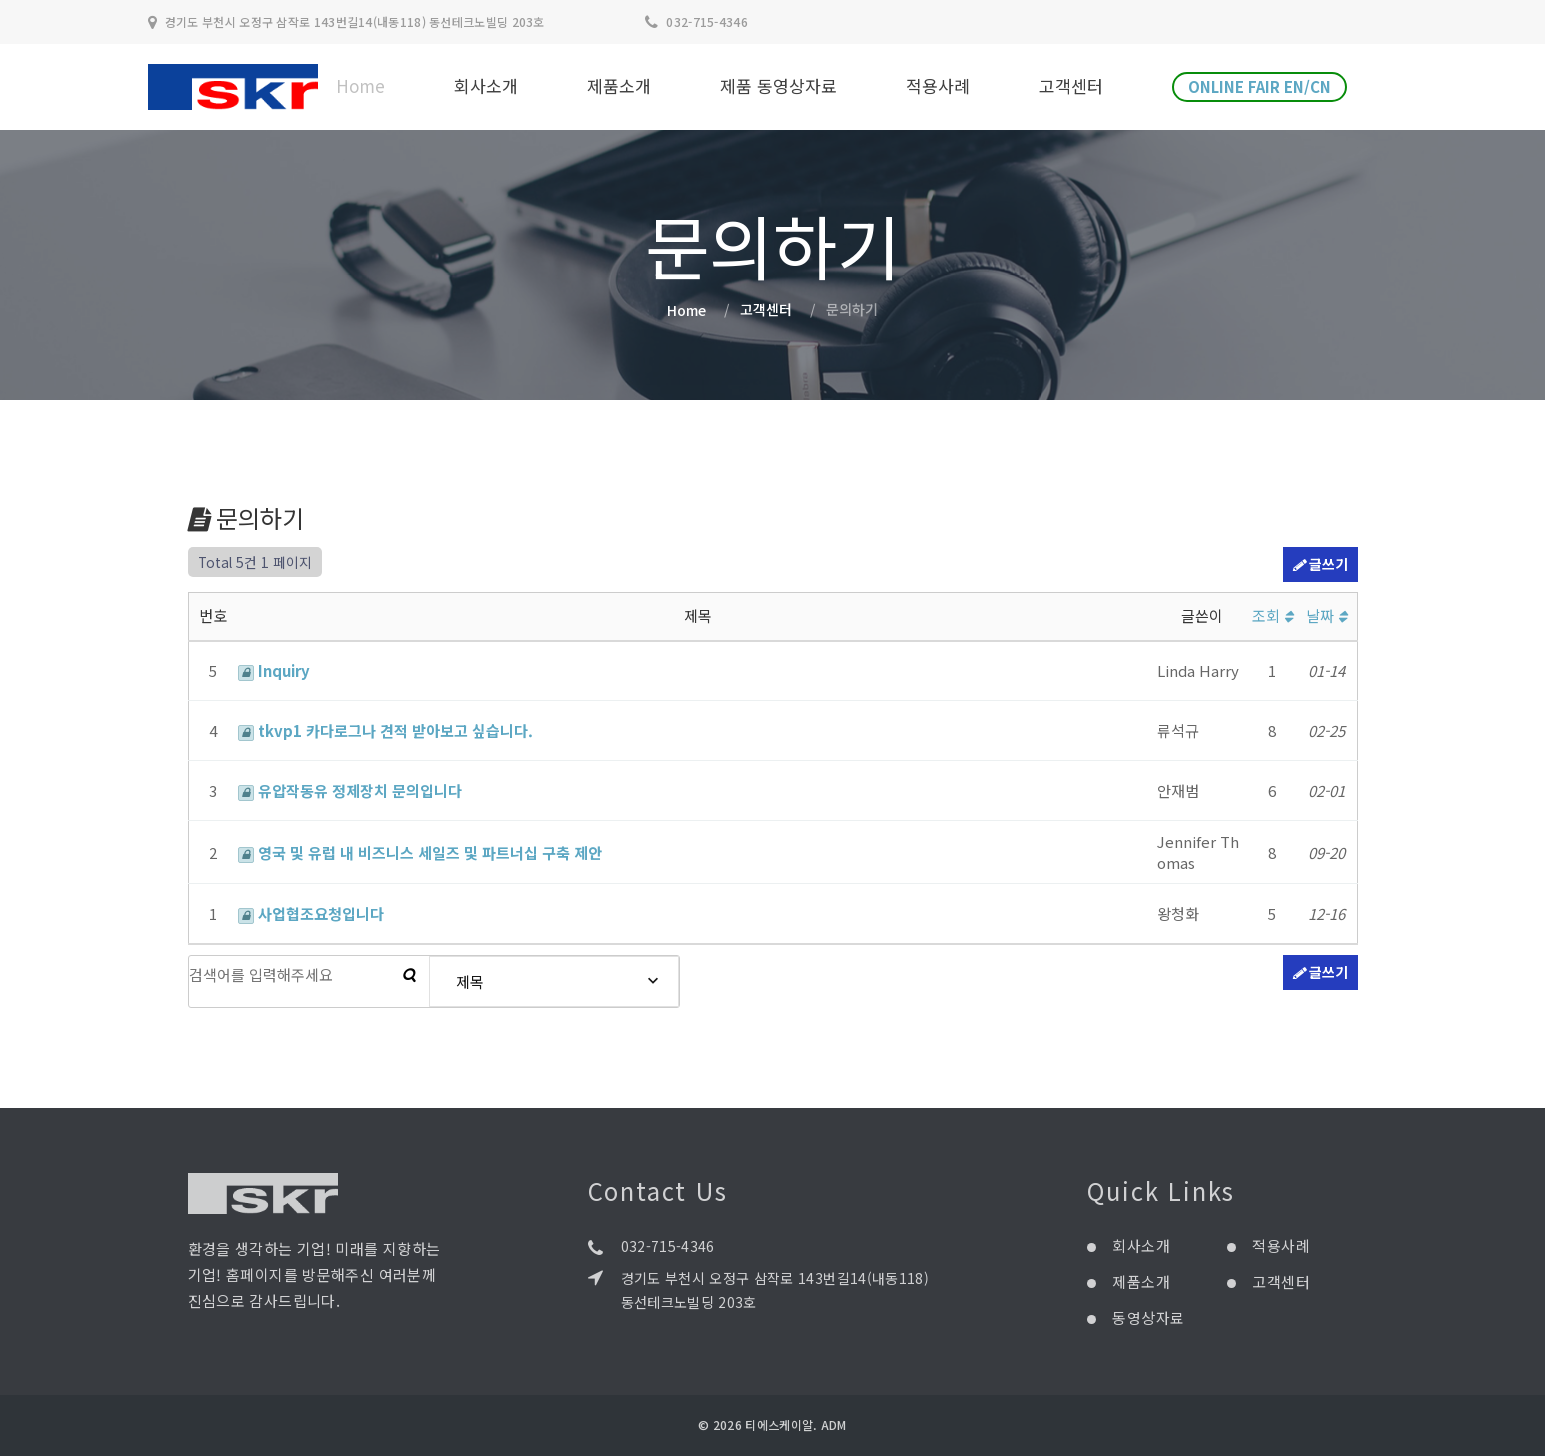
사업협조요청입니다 (311, 913)
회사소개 (486, 86)
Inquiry (274, 670)
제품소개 (619, 86)
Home (360, 86)
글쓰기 (1320, 565)
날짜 (1326, 615)
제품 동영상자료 (778, 86)
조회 (1272, 615)
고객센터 (1071, 86)
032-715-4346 (707, 21)
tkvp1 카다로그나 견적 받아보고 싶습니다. (385, 730)
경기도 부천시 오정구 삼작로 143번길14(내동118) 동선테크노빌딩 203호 (775, 1290)
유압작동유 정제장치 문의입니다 (350, 790)
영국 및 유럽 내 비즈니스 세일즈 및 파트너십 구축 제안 (420, 852)
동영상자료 (1148, 1317)
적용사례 (938, 86)
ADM (834, 1424)
